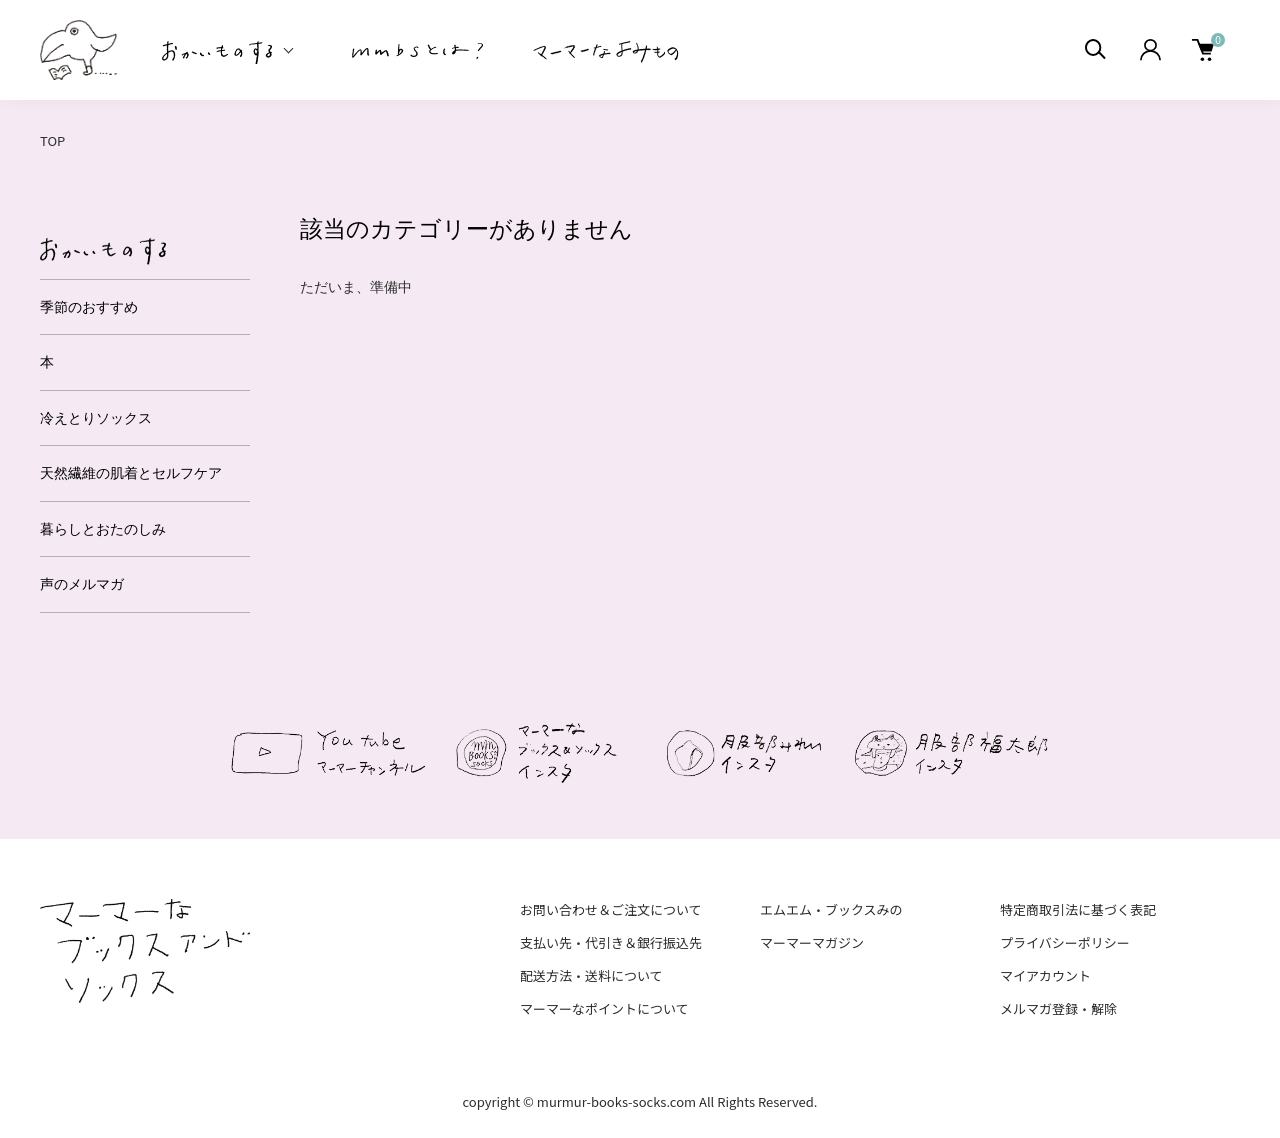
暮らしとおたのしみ (103, 529)
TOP (52, 140)
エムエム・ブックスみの (831, 909)
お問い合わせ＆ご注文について (611, 909)
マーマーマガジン (812, 942)
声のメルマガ (82, 584)
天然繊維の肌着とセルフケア (131, 473)
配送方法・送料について (591, 975)
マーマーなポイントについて (604, 1008)
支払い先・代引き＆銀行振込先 (611, 942)
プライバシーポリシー (1065, 942)
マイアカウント (1045, 975)
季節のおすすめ (89, 307)
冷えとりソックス (96, 418)
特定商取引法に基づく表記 (1078, 909)
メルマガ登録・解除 (1058, 1008)
